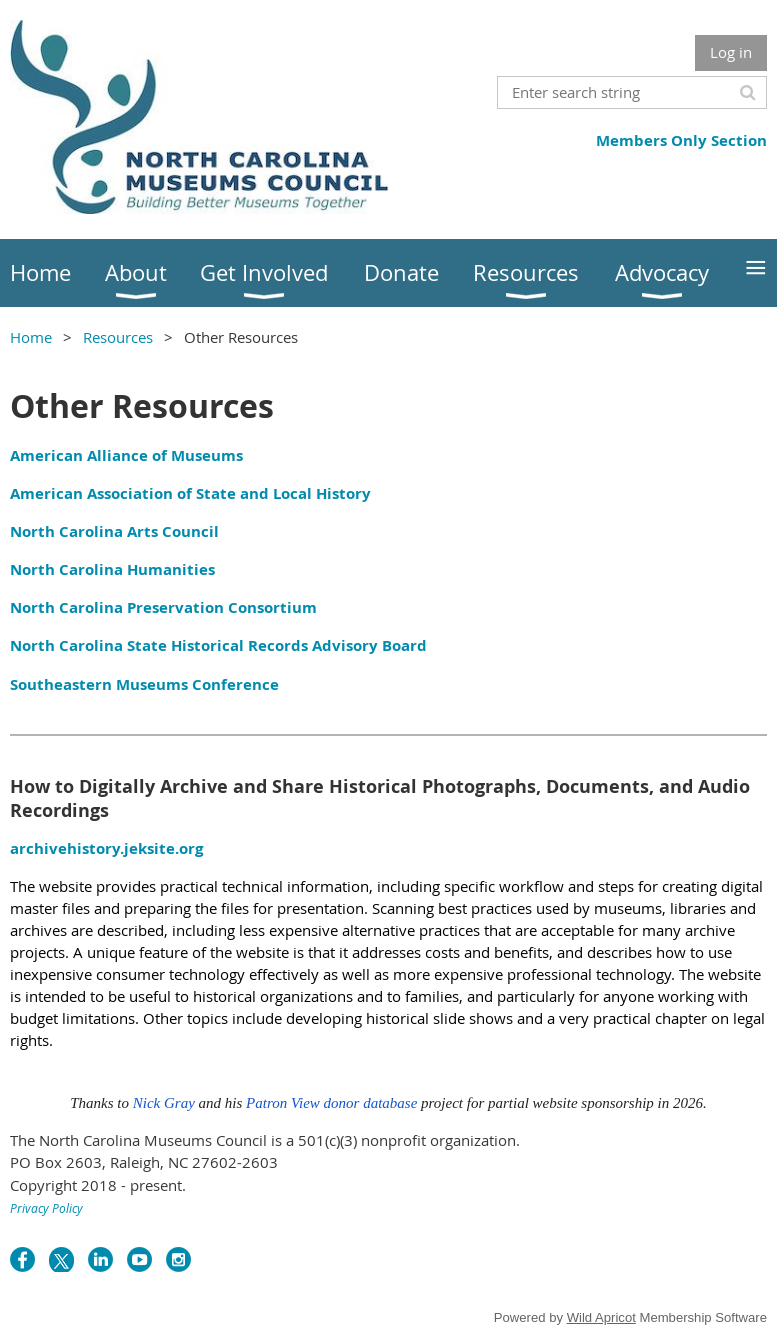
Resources (118, 337)
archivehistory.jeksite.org (106, 848)
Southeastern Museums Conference (144, 684)
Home (31, 337)
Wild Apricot (601, 1317)
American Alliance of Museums (126, 455)
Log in (731, 52)
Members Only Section (681, 140)
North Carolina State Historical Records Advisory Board (218, 645)
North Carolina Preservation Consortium (163, 607)
